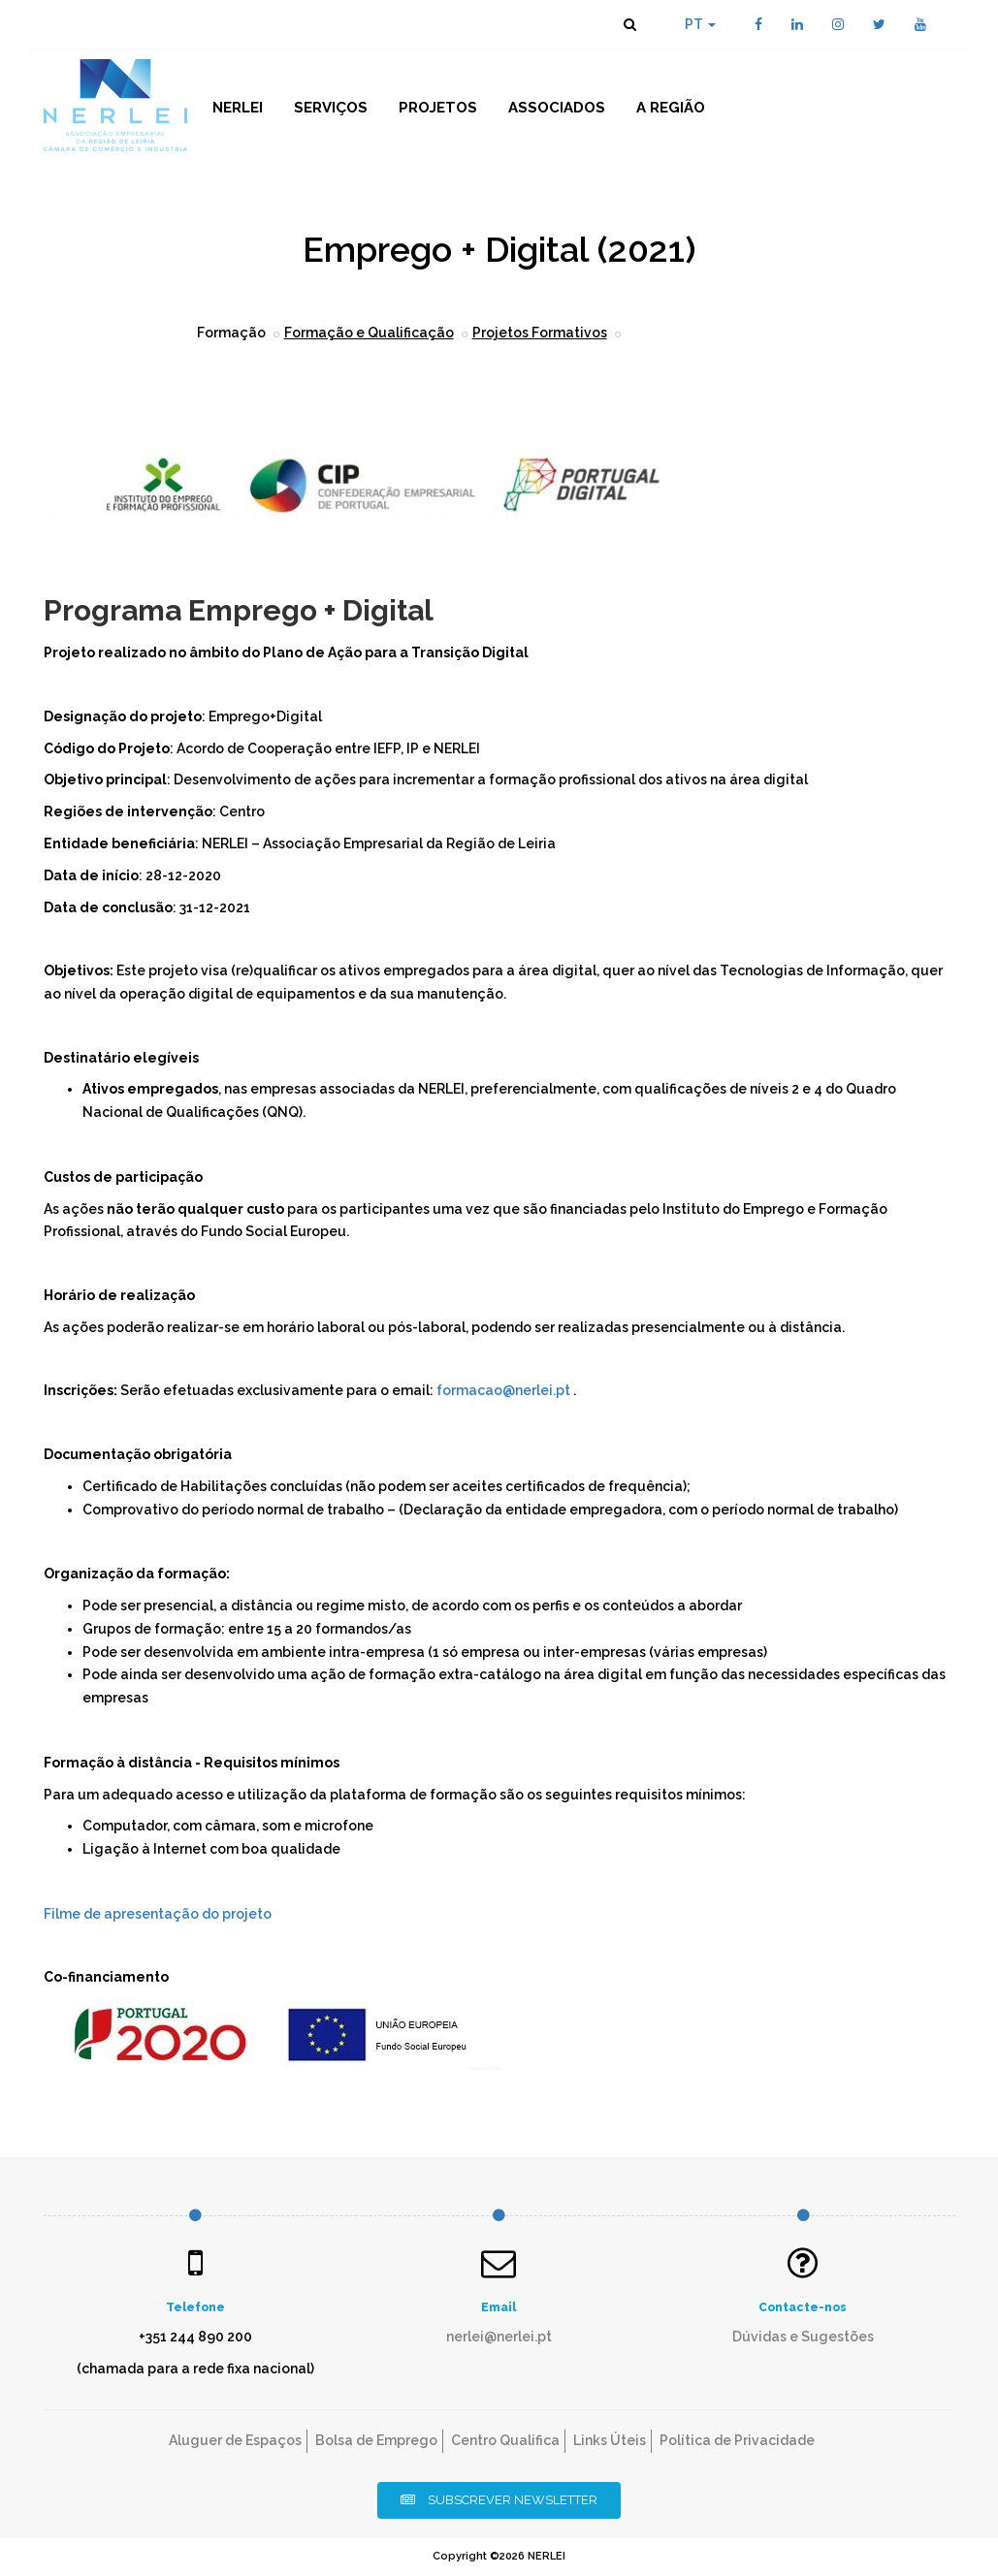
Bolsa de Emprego (376, 2440)
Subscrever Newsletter (499, 2500)
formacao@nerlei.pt (503, 1390)
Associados (556, 107)
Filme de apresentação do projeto (158, 1914)
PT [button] (700, 24)
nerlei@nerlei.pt (499, 2336)
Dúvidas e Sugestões (803, 2336)
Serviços (331, 107)
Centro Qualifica (505, 2440)
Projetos (438, 107)
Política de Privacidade (737, 2440)
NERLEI (237, 107)
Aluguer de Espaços (235, 2440)
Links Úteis (609, 2440)
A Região (670, 107)
